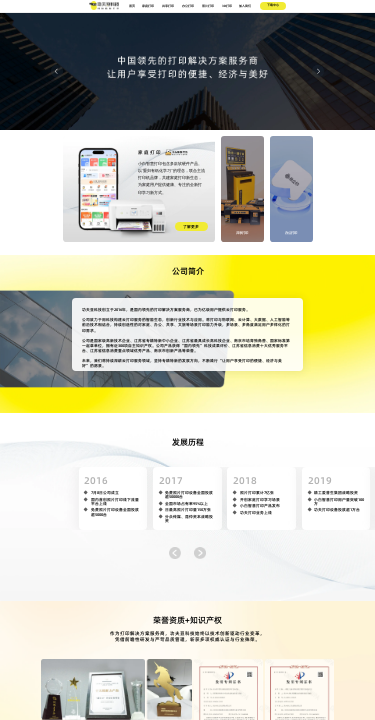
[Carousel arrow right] (318, 71)
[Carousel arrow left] (57, 71)
